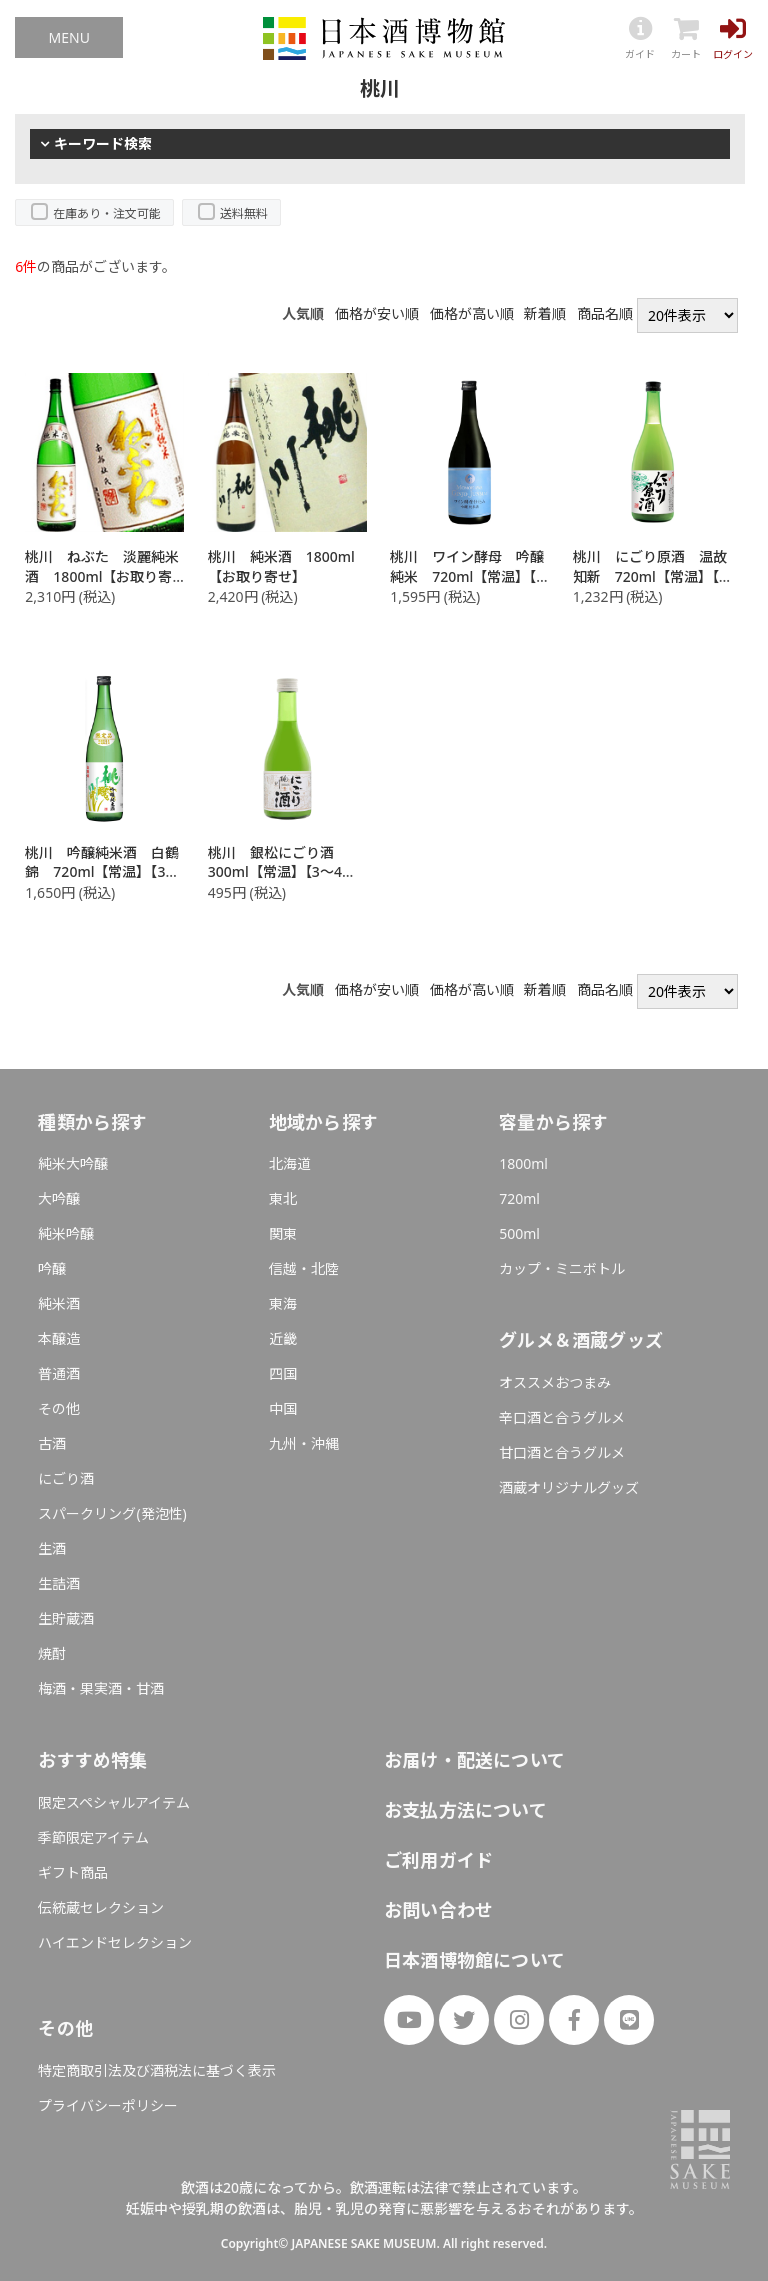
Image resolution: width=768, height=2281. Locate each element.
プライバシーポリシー (108, 2105)
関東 (283, 1233)
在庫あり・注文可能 (107, 213)
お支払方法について (465, 1810)
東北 (283, 1198)
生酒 (52, 1548)
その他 (59, 1408)
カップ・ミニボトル (562, 1268)
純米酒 (59, 1303)
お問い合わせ (438, 1910)
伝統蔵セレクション (101, 1907)
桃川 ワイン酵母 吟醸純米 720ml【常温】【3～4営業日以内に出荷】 (467, 576)
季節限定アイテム (93, 1837)
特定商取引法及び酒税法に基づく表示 (157, 2070)
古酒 (52, 1443)
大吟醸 (59, 1198)
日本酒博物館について (474, 1960)
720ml (519, 1198)
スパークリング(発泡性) (112, 1513)
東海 (283, 1303)
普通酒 (59, 1373)
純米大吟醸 (73, 1163)
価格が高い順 (472, 314)
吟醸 (52, 1268)
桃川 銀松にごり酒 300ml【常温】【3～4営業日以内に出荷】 (282, 872)
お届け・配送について (474, 1760)
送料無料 (244, 213)
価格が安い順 (377, 314)
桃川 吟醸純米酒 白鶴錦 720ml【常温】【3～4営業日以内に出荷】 (102, 872)
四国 (283, 1373)
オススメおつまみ (555, 1382)
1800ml (523, 1163)
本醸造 (59, 1338)
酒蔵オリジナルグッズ (569, 1487)
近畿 (283, 1338)
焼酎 (52, 1653)
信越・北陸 (304, 1268)
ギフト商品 (73, 1872)
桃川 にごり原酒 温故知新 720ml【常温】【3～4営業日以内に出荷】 (650, 576)
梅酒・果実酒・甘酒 (101, 1688)
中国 (283, 1408)
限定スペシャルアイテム (114, 1802)
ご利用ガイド (438, 1860)
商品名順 (605, 314)
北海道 (290, 1163)
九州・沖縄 (304, 1443)
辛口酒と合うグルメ (562, 1417)
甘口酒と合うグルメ (562, 1452)
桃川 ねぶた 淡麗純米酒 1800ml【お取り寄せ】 (102, 576)
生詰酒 (59, 1583)
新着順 (545, 314)
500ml (519, 1233)
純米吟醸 (66, 1233)
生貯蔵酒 (66, 1618)
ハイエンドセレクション (115, 1942)
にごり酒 (66, 1478)
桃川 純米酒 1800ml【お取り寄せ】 (281, 566)
